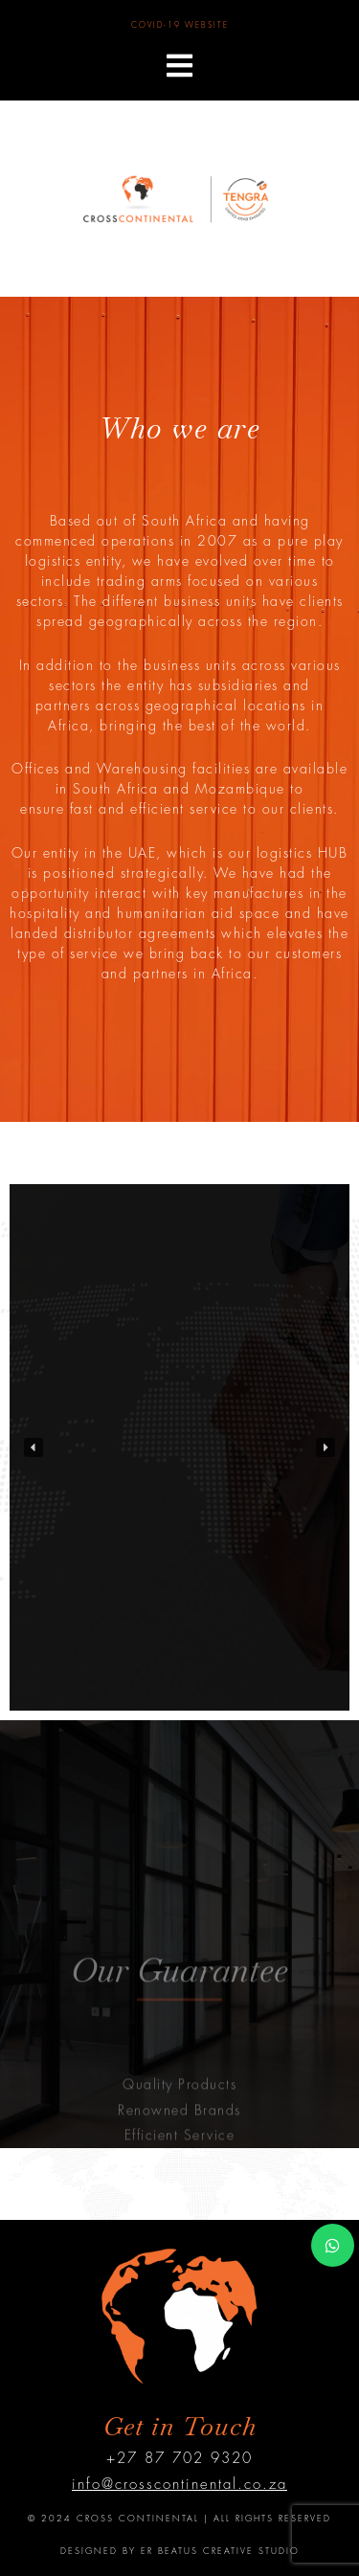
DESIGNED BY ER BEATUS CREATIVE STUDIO (180, 2551)
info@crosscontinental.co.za (179, 2484)
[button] (179, 65)
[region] (179, 1447)
